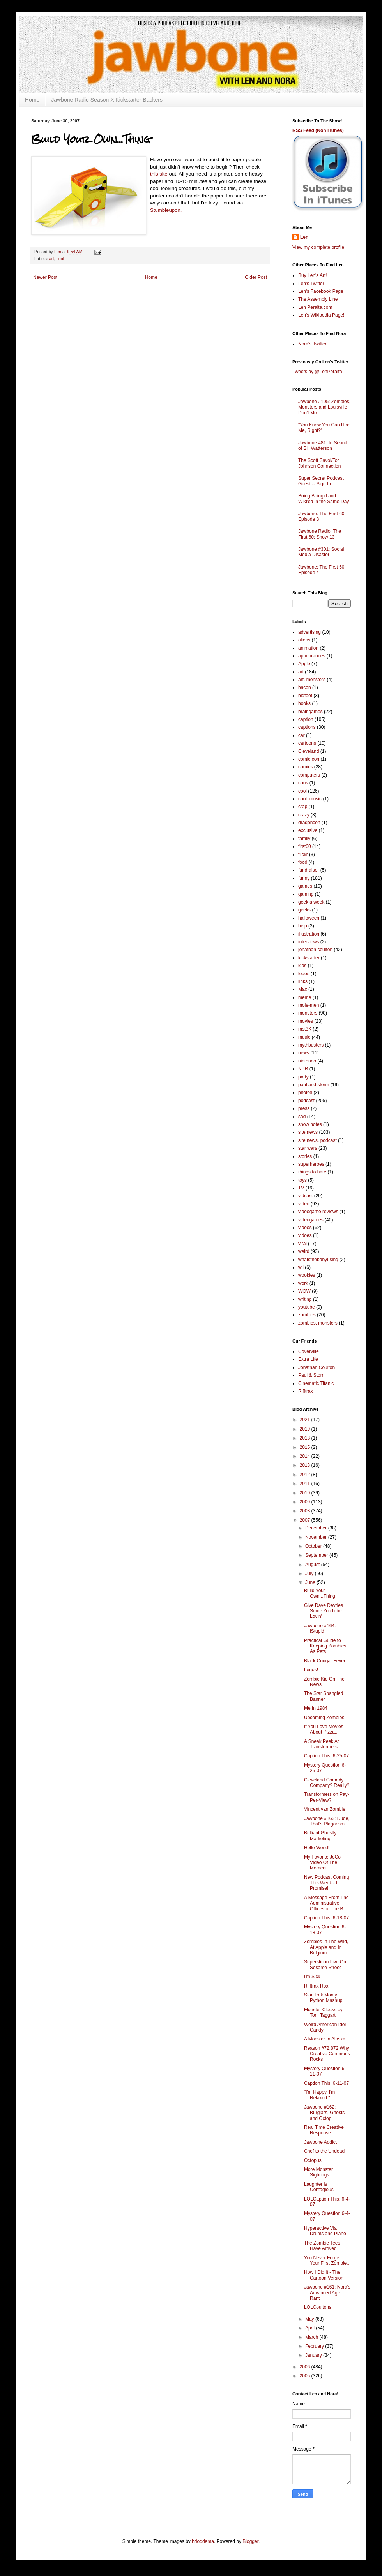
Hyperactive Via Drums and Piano (325, 2230)
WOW (304, 1291)
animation (308, 648)
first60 (304, 846)
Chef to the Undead (324, 2151)
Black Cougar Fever (324, 1660)
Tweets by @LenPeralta (317, 371)
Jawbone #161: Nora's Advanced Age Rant (327, 2292)
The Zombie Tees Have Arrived (322, 2245)
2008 (305, 1511)
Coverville (308, 1351)
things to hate (312, 1172)
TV (301, 1188)
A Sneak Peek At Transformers (321, 1744)
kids (302, 965)
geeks (304, 910)
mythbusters (311, 1045)
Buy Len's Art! (312, 275)
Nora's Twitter (312, 344)
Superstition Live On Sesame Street (325, 1964)
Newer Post (45, 277)
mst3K (304, 1029)
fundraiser (308, 870)
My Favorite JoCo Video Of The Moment (322, 1862)
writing (305, 1299)
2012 (305, 1474)
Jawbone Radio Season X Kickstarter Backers (107, 100)
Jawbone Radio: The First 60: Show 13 (319, 534)
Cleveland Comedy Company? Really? (326, 1782)
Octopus (313, 2160)
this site (159, 174)
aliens (304, 640)
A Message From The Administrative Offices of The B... (326, 1903)
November (316, 1537)
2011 (305, 1483)
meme (304, 997)
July (310, 1573)
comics (305, 767)
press (303, 1108)
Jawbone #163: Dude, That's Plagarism (327, 1821)
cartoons (307, 743)
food (302, 862)
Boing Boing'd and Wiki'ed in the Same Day (323, 498)
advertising (309, 632)
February (315, 2346)
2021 (305, 1419)
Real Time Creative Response (324, 2130)
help (302, 926)
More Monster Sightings (318, 2172)
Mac (302, 989)
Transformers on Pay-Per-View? (326, 1797)
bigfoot (305, 695)
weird (303, 1251)
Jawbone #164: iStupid (320, 1628)
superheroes (311, 1164)
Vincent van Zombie (324, 1809)
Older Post (256, 277)
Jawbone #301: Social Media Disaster (321, 551)
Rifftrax (305, 1391)
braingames (310, 711)
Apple (304, 663)
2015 (305, 1447)
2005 (305, 2376)
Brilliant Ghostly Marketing (320, 1835)
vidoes (305, 1235)
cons (303, 783)
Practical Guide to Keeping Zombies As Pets (325, 1646)
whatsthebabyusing (318, 1259)
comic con (308, 759)
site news (308, 1132)
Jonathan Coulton (316, 1367)
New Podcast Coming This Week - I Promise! (326, 1883)
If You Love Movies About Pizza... (323, 1729)
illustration (308, 934)
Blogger (250, 2541)
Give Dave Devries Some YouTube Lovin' (323, 1611)
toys (302, 1180)
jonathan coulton (315, 949)
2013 (305, 1465)
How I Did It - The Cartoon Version (323, 2274)
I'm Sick (312, 1976)
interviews (308, 941)
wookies (306, 1275)
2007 (305, 1520)
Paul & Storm (312, 1375)
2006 (305, 2367)
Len (304, 237)
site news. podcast (317, 1140)
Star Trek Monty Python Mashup (323, 1997)
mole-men (308, 1005)
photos (305, 1092)
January (314, 2355)
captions (307, 727)
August (313, 1564)
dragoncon (309, 822)
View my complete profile (318, 247)
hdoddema (203, 2541)
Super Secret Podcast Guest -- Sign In (321, 481)
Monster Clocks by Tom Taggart (323, 2012)
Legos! (311, 1669)
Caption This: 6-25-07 (326, 1755)
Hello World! (316, 1847)
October (314, 1546)
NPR (303, 1068)
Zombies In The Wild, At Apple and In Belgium (326, 1947)
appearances (311, 656)
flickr (303, 854)
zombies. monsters (318, 1323)
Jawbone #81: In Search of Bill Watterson (323, 445)
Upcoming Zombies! (325, 1717)
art (51, 258)
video (303, 1204)
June (311, 1582)
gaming (305, 894)
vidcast (305, 1195)
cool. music (310, 799)
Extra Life (308, 1359)
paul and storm (313, 1084)
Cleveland (308, 751)
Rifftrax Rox (316, 1986)
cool (60, 258)
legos (303, 973)
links (303, 981)
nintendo (307, 1061)
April (310, 2328)
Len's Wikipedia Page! (321, 315)
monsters (307, 1013)
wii (301, 1267)
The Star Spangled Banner (323, 1696)
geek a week (311, 902)
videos (305, 1227)
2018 (305, 1438)
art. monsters (311, 679)
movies (305, 1021)
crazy (303, 815)
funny (303, 878)
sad (302, 1116)
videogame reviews (318, 1211)
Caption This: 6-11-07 (326, 2083)
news (303, 1052)
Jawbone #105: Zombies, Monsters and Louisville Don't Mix (324, 407)
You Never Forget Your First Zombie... (327, 2260)
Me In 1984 (315, 1708)
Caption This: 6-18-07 (326, 1918)
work (303, 1283)
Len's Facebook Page (320, 291)
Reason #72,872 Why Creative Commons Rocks (327, 2054)
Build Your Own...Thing (319, 1593)
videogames (311, 1220)
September (317, 1555)
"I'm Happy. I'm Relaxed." (319, 2095)
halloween (308, 918)
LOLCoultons (317, 2307)
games (305, 886)
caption (305, 719)
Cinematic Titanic (316, 1383)
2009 (305, 1502)
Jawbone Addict (320, 2142)
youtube (306, 1307)
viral (302, 1243)
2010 (305, 1493)
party (303, 1077)
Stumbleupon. (166, 210)
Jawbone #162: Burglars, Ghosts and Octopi (324, 2112)
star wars (307, 1148)
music (304, 1037)
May (310, 2319)
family (304, 838)
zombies (307, 1315)
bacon (304, 687)
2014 (305, 1456)
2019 (305, 1429)
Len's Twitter (311, 283)
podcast (306, 1100)
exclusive (307, 830)
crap (302, 806)
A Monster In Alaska (324, 2039)
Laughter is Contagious (319, 2186)
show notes (310, 1124)
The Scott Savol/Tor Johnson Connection (319, 463)
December (316, 1528)
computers (309, 775)
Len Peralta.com (315, 307)
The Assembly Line (318, 299)
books (304, 703)
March (312, 2337)
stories (305, 1156)
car (301, 735)
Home (32, 100)
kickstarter (309, 957)
